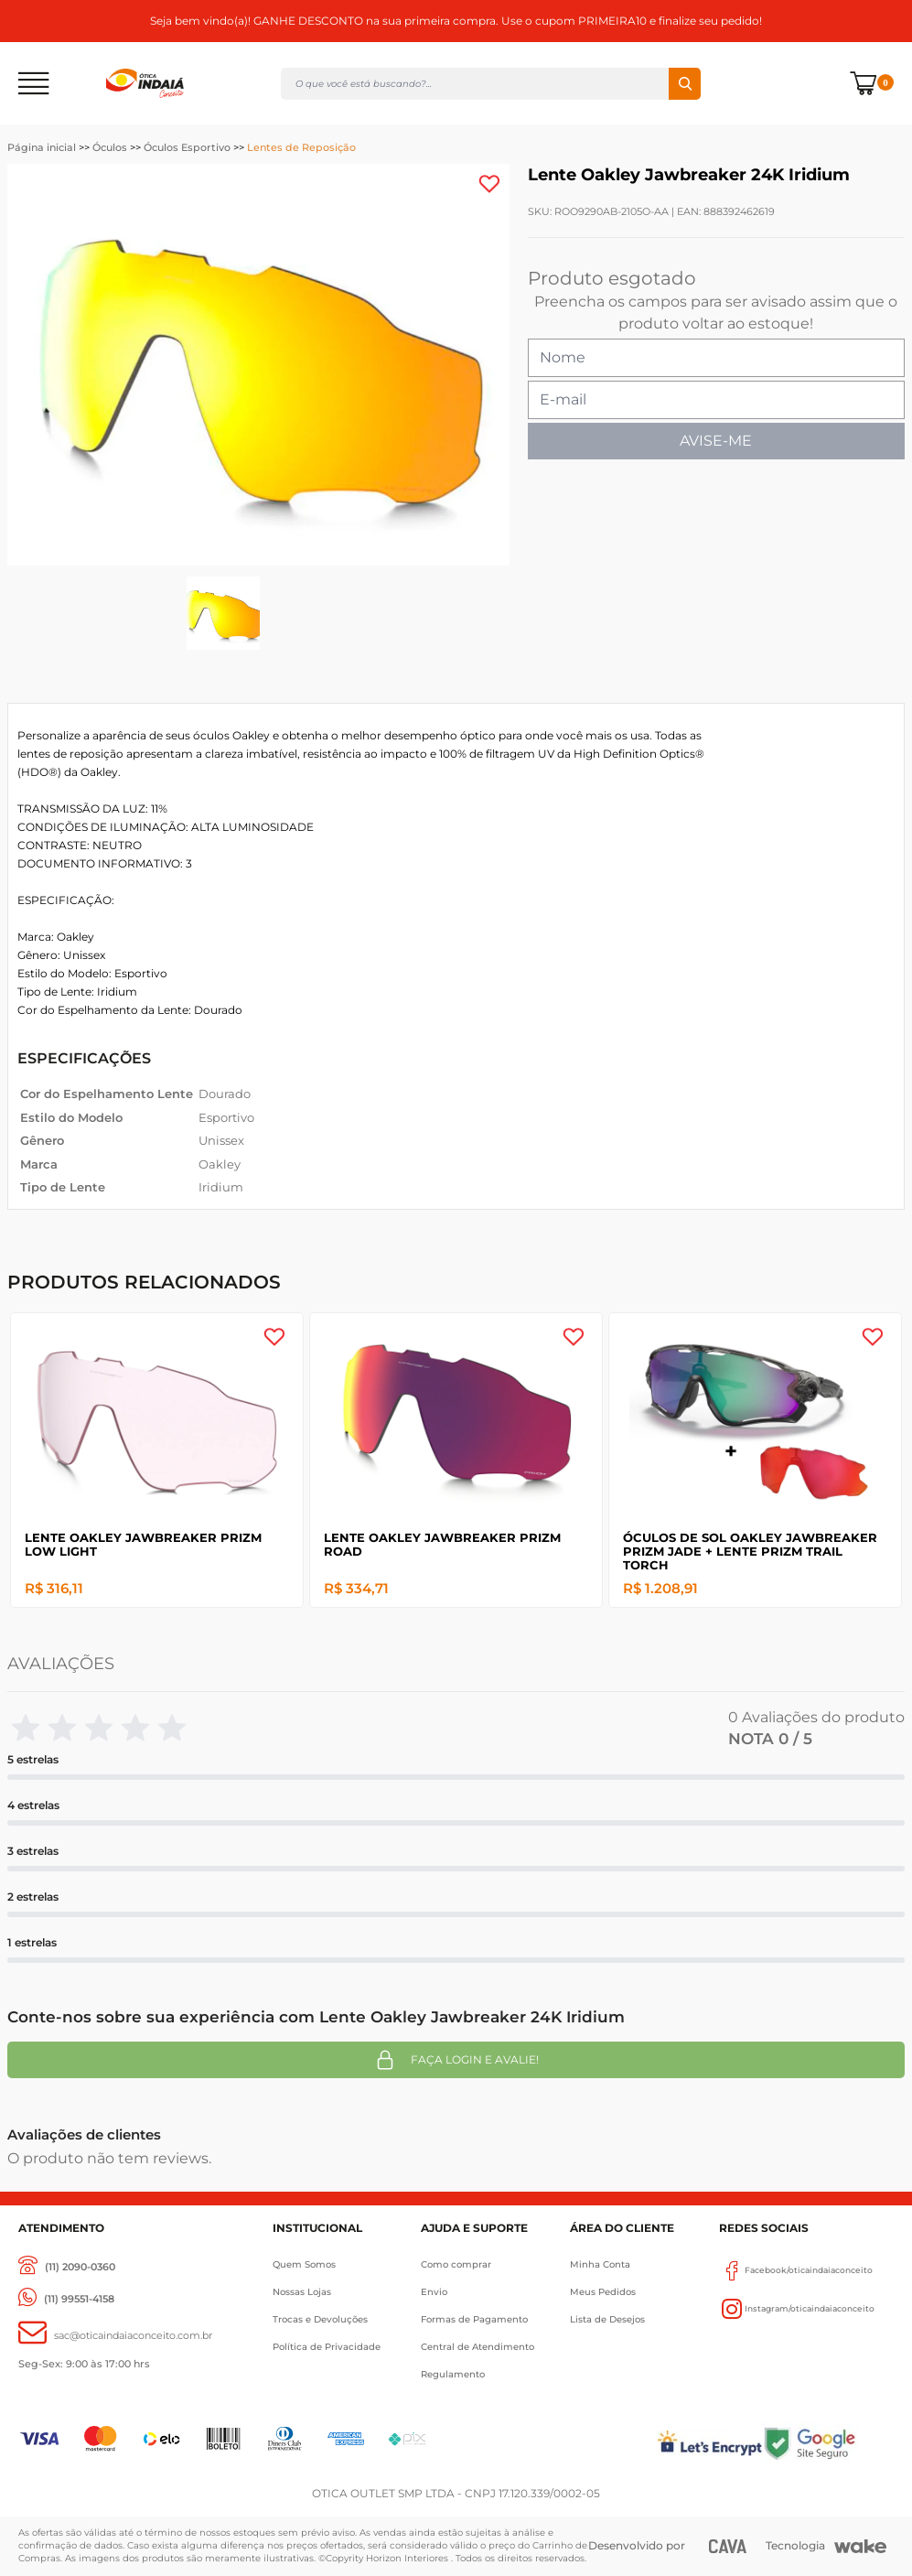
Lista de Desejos (607, 2319)
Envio (434, 2292)
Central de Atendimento (477, 2347)
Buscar (685, 84)
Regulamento (453, 2374)
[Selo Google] (828, 2443)
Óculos (109, 147)
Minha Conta (600, 2264)
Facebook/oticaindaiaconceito (796, 2270)
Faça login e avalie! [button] (456, 2060)
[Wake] (860, 2546)
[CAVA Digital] (727, 2546)
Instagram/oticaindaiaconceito (796, 2309)
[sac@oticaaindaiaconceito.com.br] (115, 2336)
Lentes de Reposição (301, 147)
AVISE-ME (716, 440)
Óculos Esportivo (187, 147)
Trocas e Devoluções (320, 2319)
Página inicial (41, 147)
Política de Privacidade (327, 2347)
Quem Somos (304, 2264)
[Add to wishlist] (489, 184)
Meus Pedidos (603, 2292)
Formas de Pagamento (474, 2319)
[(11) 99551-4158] (66, 2299)
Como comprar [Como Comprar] (456, 2264)
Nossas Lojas (302, 2292)
